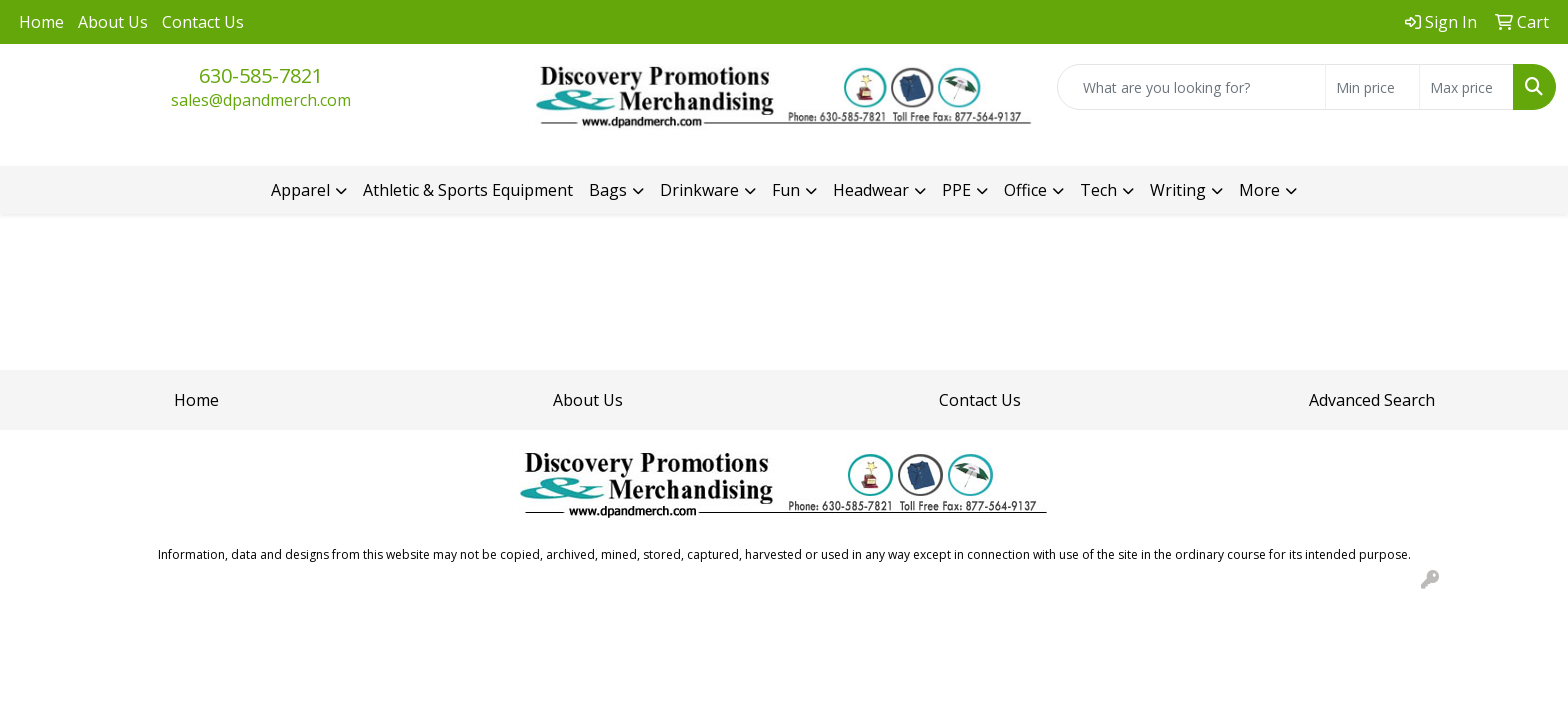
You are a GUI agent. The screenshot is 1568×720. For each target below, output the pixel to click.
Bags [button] (608, 190)
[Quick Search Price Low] (1372, 87)
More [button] (1259, 190)
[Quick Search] (1191, 87)
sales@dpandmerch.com (261, 100)
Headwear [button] (871, 190)
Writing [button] (1178, 190)
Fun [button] (786, 190)
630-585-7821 (261, 75)
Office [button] (1025, 190)
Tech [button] (1098, 190)
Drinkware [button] (699, 190)
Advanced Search (1372, 400)
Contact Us (203, 22)
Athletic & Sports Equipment (468, 190)
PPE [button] (956, 190)
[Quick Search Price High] (1466, 87)
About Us (113, 22)
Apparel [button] (300, 190)
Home (41, 22)
